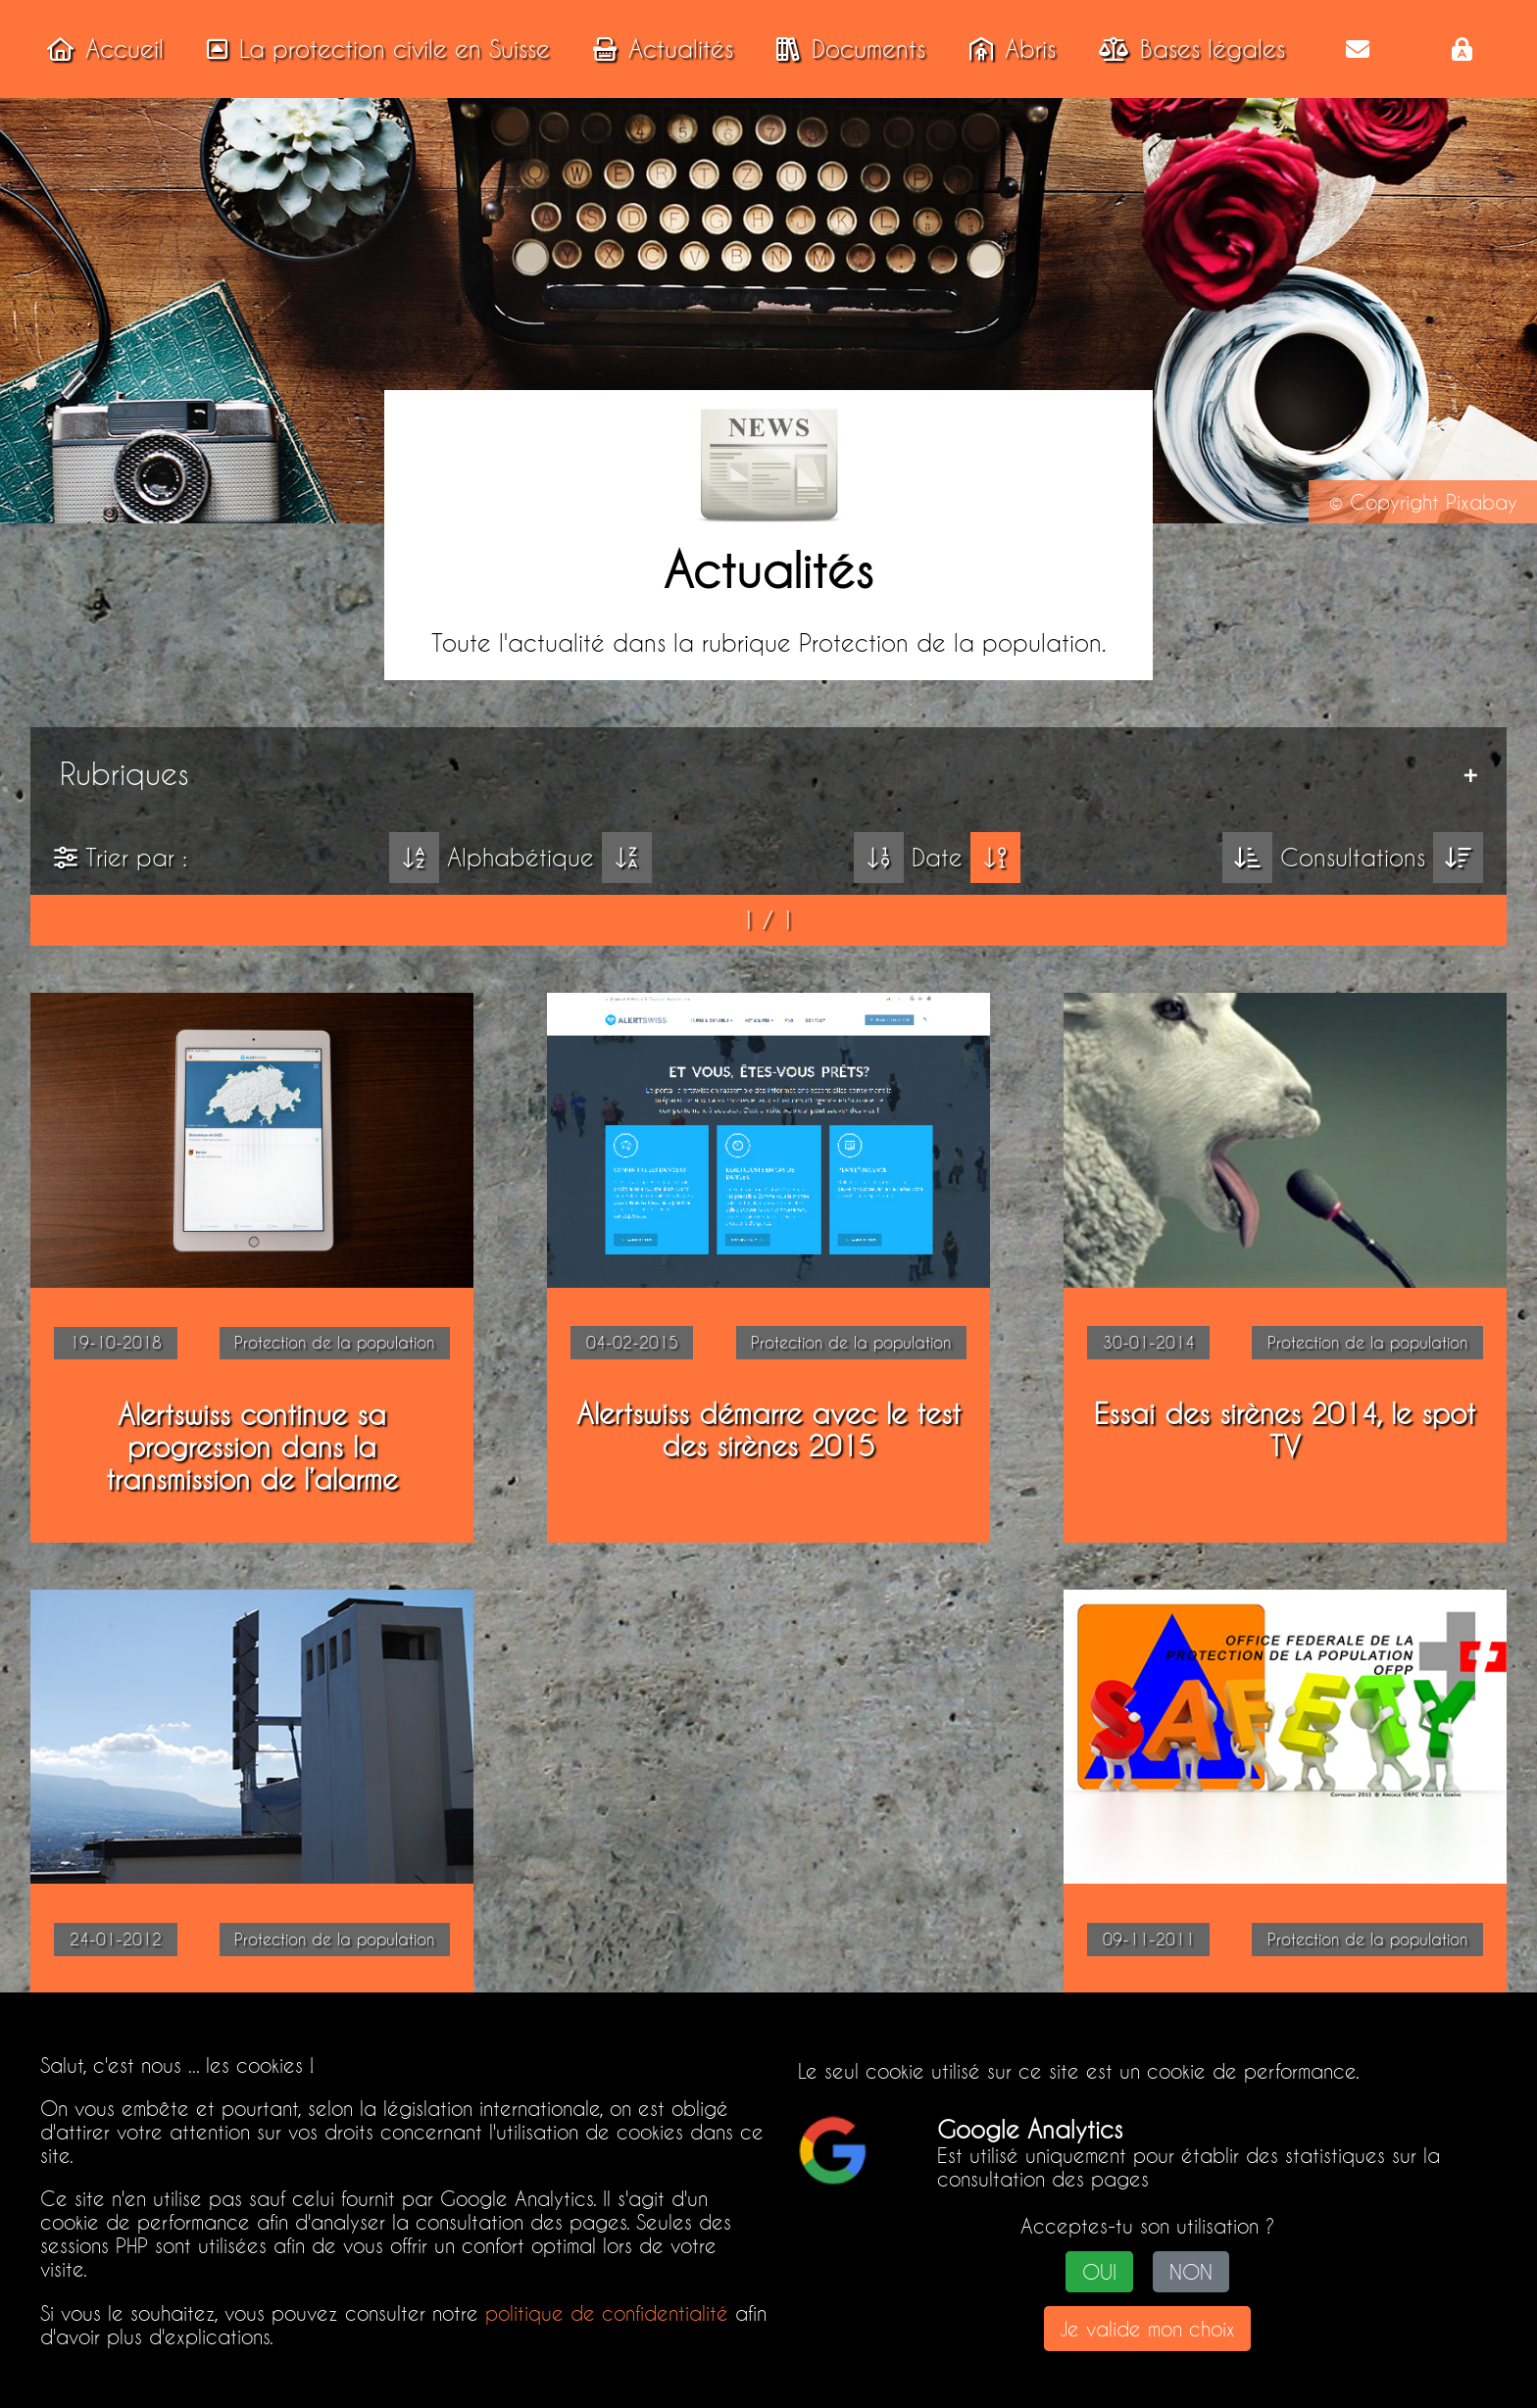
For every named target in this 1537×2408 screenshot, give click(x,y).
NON (1191, 2272)
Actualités (657, 49)
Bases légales (1186, 49)
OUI (1099, 2272)
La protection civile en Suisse (372, 49)
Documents (845, 49)
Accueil (99, 49)
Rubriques (124, 774)
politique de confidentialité (606, 2313)
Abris (1007, 49)
